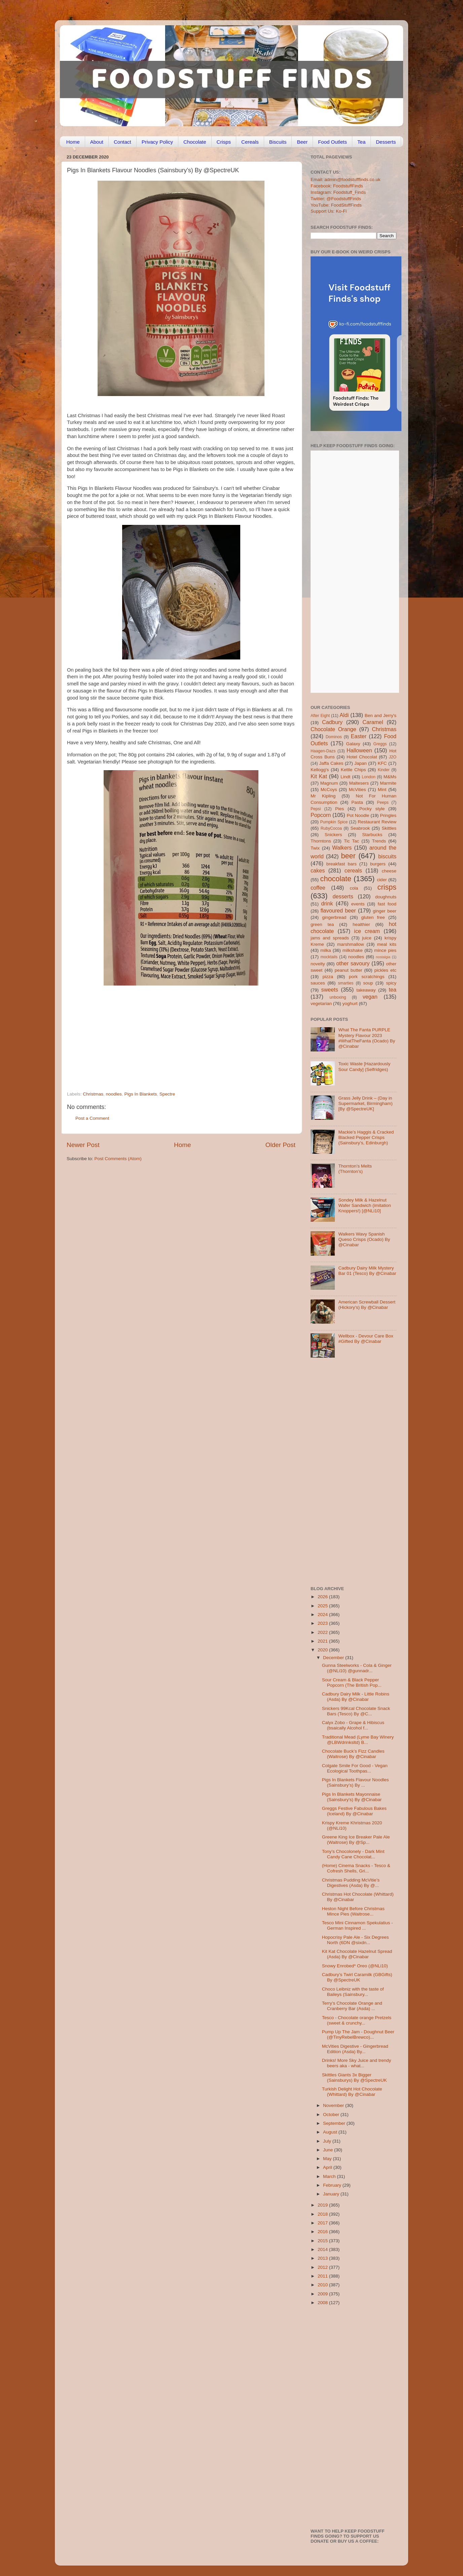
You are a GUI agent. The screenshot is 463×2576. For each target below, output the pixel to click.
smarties (346, 983)
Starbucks (372, 834)
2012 (323, 2267)
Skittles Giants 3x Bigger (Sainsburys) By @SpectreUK (354, 2077)
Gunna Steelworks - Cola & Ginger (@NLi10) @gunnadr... (357, 1668)
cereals (353, 870)
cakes (318, 870)
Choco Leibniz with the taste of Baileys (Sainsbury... (353, 1992)
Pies (339, 808)
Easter (358, 736)
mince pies (385, 950)
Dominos (334, 737)
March (330, 2176)
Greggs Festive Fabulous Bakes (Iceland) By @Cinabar (354, 1811)
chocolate (335, 878)
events (358, 903)
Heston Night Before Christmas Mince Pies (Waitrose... (353, 1911)
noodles (114, 1094)
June (328, 2149)
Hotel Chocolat (362, 756)
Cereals (250, 142)
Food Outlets (332, 142)
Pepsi (316, 809)
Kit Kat (319, 776)
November (334, 2105)
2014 (323, 2249)
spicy (391, 983)
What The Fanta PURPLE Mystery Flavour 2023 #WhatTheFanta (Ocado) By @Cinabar (366, 1038)
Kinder (384, 769)
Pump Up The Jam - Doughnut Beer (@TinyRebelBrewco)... (358, 2034)
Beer (302, 142)
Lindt (345, 776)
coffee (318, 888)
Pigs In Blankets (140, 1094)
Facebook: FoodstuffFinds (337, 185)
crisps (387, 887)
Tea (361, 142)
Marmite (388, 783)
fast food (387, 903)
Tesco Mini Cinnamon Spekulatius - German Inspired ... (357, 1925)
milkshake (353, 950)
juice (366, 937)
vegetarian (321, 1003)
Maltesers (359, 783)
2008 (323, 2302)
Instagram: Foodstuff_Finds (338, 192)
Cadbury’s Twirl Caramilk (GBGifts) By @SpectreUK (357, 1977)
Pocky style (372, 808)
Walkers (342, 848)
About (96, 142)
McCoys (329, 789)
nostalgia (383, 957)
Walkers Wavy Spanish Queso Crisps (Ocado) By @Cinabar (364, 1239)
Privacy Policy (157, 142)
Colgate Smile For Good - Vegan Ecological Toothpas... (355, 1768)
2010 (323, 2284)
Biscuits (278, 142)
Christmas (93, 1094)
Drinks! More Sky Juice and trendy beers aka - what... (356, 2063)
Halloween (359, 750)
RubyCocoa (331, 828)
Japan (360, 763)
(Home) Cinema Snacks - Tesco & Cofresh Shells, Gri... (356, 1868)
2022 (323, 1632)
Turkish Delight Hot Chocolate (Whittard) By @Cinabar (352, 2091)
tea (393, 990)
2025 (323, 1605)
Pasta (357, 802)
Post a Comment (92, 1118)
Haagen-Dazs (323, 751)
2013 (323, 2258)
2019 (323, 2205)
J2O (392, 757)
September (335, 2123)
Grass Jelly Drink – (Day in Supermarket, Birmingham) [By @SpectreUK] (365, 1103)
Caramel (372, 722)
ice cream (367, 931)
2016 (323, 2231)
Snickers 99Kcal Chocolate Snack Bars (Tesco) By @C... (356, 1711)
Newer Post (83, 1144)
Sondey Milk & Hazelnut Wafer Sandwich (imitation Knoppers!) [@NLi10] (364, 1205)
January (332, 2193)
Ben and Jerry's (380, 715)
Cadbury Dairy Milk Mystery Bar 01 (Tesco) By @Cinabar (367, 1270)
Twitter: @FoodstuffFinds (336, 198)
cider (382, 879)
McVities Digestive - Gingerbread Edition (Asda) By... (355, 2049)
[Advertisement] (168, 1045)
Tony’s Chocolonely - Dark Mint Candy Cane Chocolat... (353, 1854)
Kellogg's (320, 769)
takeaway (366, 990)
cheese (389, 870)
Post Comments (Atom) (118, 1158)
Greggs (380, 744)
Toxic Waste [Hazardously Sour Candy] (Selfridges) (364, 1066)
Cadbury (332, 722)
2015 (323, 2240)
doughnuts (385, 896)
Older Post (280, 1144)
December (334, 1657)
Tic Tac (351, 841)
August (331, 2132)
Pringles (388, 815)
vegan (370, 997)
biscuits (387, 856)
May (328, 2158)
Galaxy (353, 743)
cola (354, 888)
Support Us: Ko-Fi (329, 211)
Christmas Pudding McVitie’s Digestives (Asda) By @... (351, 1882)
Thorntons (321, 841)
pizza (327, 976)
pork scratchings (367, 976)
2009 (323, 2293)
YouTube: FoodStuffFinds (336, 205)
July (327, 2141)
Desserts (386, 142)
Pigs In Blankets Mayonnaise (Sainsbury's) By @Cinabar (352, 1797)
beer (348, 856)
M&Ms (390, 776)
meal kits (386, 944)
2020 (323, 1649)
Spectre (167, 1094)
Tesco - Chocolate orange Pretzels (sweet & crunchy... (356, 2020)
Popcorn (321, 815)
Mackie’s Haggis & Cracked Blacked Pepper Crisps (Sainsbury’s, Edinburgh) (366, 1137)
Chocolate (194, 142)
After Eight (320, 715)
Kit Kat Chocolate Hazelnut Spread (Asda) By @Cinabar (357, 1954)
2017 (323, 2222)
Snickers (333, 834)
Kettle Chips (353, 769)
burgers (378, 863)
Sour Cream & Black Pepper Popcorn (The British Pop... (352, 1682)
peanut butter (348, 970)
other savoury (352, 963)
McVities (357, 789)
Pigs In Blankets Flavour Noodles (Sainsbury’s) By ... (355, 1782)
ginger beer (384, 911)
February (333, 2185)
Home (73, 142)
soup (368, 983)
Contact (122, 142)
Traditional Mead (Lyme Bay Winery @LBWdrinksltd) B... (358, 1739)
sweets (329, 990)
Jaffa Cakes (331, 763)
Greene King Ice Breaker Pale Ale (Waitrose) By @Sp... (356, 1839)
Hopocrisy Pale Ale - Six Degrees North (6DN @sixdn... (355, 1940)
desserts (343, 896)
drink (327, 903)
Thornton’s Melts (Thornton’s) (355, 1169)
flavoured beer (338, 910)
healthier (361, 924)
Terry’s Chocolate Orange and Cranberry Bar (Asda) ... (352, 2006)
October (332, 2114)
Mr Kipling (323, 795)
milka (325, 950)
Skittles (389, 828)
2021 (323, 1641)
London (369, 777)
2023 (323, 1623)
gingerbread (334, 917)
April (328, 2167)
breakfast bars (341, 863)
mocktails (328, 957)
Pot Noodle (358, 815)
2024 (323, 1614)
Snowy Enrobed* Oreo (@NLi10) (355, 1965)
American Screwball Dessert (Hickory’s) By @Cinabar (366, 1304)
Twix (315, 848)
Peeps (382, 802)
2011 (323, 2276)
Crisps (224, 142)
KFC (382, 763)
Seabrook (360, 828)
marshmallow (350, 944)
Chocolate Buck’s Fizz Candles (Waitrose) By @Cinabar (353, 1754)
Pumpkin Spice (334, 822)
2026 (323, 1596)
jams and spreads (330, 937)
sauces (318, 983)
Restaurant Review (377, 821)
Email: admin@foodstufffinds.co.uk (346, 179)
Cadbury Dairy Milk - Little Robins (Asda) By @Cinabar (355, 1696)
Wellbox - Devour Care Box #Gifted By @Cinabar (365, 1338)
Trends (379, 841)
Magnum (329, 783)
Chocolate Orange (333, 729)
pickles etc (385, 970)
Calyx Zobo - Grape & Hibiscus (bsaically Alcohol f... (353, 1725)
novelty (318, 963)
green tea (322, 924)
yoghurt (350, 1003)
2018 (323, 2214)
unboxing (337, 997)
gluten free (373, 917)
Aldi (344, 715)
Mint (382, 789)
